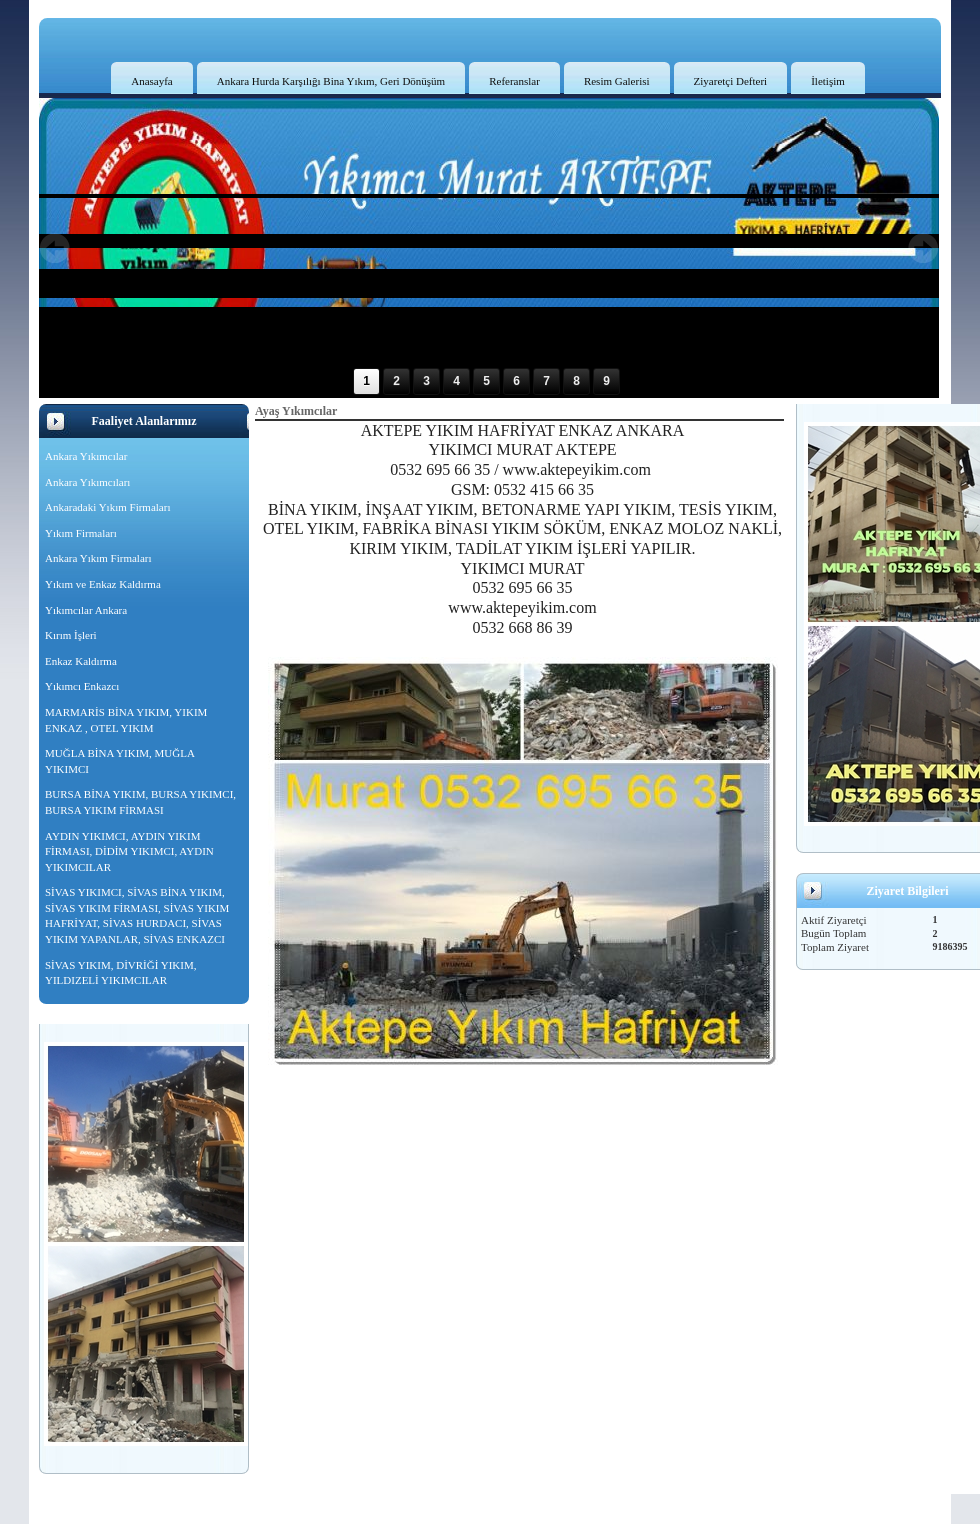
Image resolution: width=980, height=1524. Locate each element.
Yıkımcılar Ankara (86, 610)
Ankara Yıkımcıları (87, 482)
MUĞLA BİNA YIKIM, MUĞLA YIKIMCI (120, 761)
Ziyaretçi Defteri (731, 81)
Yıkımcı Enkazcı (82, 686)
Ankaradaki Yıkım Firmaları (107, 507)
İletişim (828, 81)
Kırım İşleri (71, 635)
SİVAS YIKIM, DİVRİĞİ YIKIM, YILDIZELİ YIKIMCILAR (120, 973)
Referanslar (514, 81)
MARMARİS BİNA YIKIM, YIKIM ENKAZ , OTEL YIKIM (126, 720)
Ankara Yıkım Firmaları (98, 558)
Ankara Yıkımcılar (86, 456)
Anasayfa (152, 81)
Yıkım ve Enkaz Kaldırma (103, 584)
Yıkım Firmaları (81, 533)
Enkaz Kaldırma (81, 661)
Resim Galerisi (617, 81)
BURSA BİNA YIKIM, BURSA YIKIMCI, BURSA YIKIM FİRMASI (140, 802)
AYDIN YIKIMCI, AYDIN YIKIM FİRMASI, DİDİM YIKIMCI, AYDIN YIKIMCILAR (129, 851)
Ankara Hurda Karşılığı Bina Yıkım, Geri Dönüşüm (331, 81)
